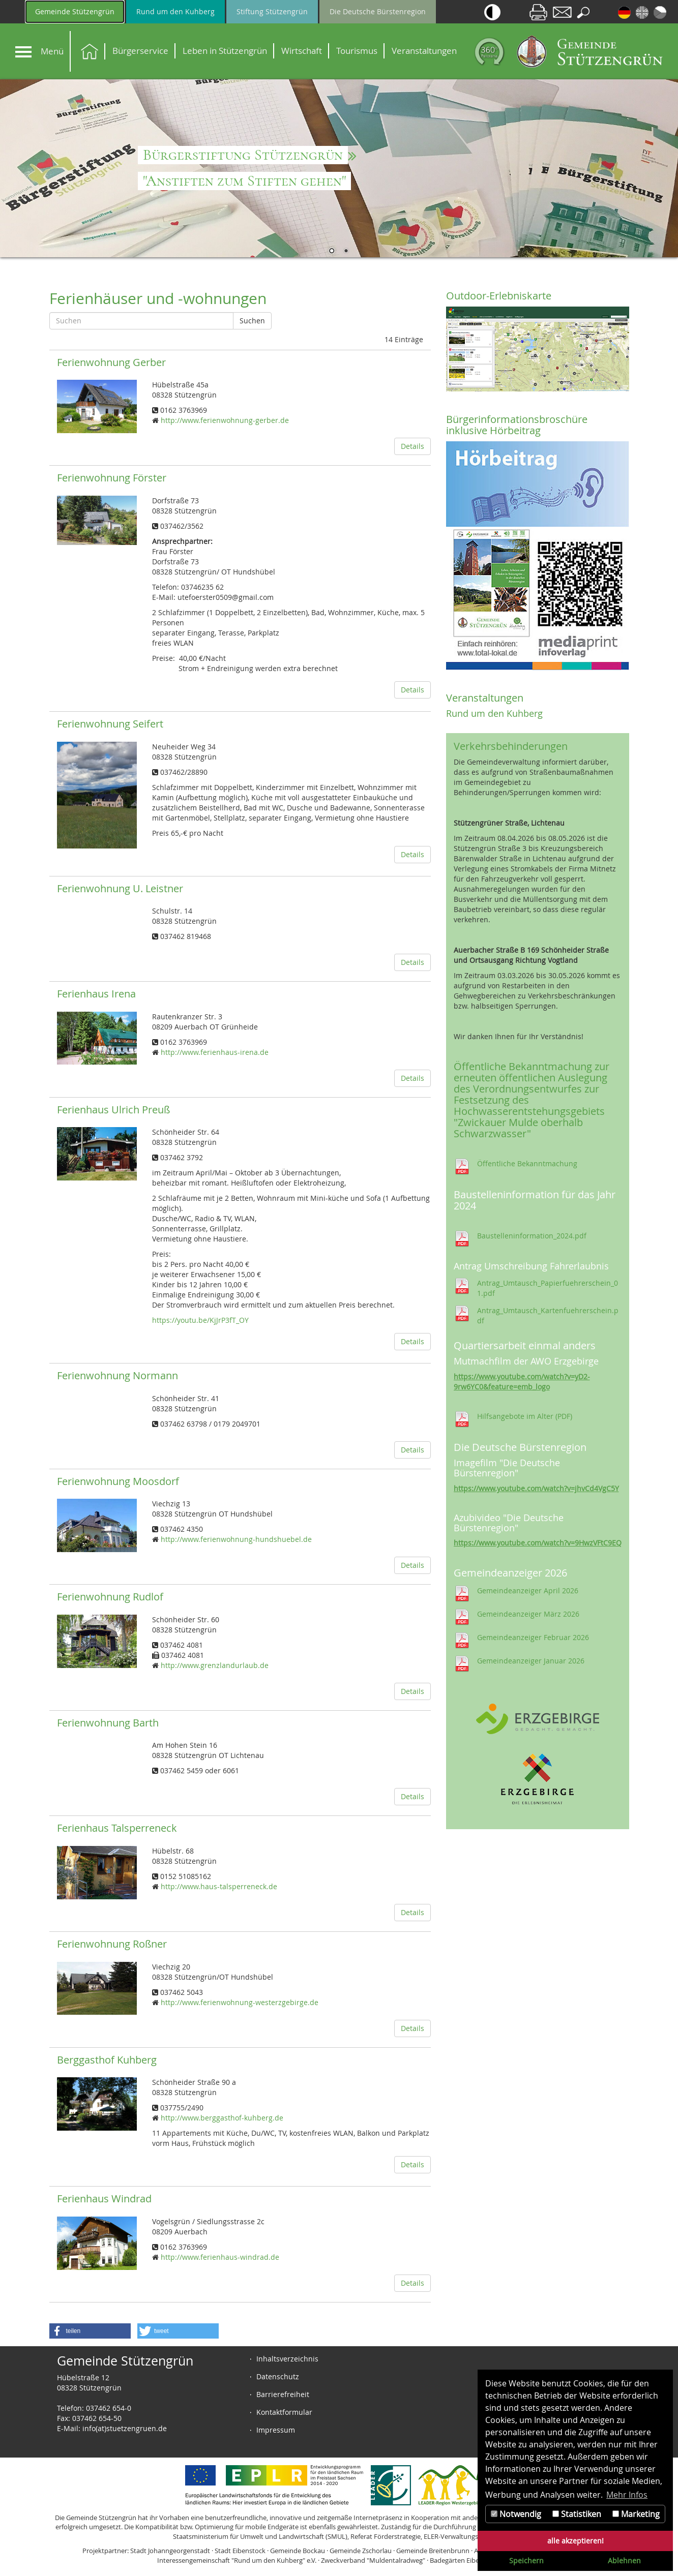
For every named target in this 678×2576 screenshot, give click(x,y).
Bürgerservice (140, 50)
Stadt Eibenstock (240, 2550)
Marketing (636, 2514)
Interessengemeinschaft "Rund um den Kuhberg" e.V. (236, 2560)
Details (412, 446)
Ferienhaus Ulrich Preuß (113, 1109)
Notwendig (516, 2514)
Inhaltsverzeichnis (287, 2358)
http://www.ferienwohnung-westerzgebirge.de (239, 2002)
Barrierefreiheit (282, 2394)
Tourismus (356, 50)
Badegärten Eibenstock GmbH (475, 2560)
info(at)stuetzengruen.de (124, 2428)
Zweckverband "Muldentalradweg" (373, 2560)
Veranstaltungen (424, 50)
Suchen (252, 320)
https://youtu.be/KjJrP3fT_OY (200, 1320)
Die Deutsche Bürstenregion (378, 11)
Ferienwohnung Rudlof (110, 1596)
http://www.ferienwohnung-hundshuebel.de (236, 1539)
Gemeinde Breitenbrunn (432, 2550)
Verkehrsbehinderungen (511, 746)
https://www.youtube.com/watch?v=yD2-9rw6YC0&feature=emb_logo (522, 1381)
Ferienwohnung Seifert (110, 724)
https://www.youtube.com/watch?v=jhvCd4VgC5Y (536, 1488)
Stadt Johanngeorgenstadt (170, 2550)
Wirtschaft (301, 50)
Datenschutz (277, 2376)
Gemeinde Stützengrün (74, 11)
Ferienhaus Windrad (104, 2198)
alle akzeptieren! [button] (575, 2540)
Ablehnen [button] (624, 2560)
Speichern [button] (526, 2560)
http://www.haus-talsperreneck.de (219, 1886)
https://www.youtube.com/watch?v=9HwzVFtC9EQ (538, 1543)
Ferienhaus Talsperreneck (117, 1828)
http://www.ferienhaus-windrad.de (220, 2257)
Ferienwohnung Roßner (112, 1944)
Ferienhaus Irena (96, 994)
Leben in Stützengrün (225, 50)
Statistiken (576, 2514)
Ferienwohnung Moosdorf (118, 1481)
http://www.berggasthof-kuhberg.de (222, 2118)
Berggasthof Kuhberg (107, 2060)
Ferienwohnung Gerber (111, 362)
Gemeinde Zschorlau (361, 2550)
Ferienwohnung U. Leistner (120, 888)
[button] (90, 2331)
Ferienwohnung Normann (117, 1375)
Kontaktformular (284, 2412)
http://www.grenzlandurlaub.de (215, 1665)
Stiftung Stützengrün (272, 11)
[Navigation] (23, 52)
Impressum (275, 2430)
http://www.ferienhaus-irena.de (215, 1052)
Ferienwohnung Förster (111, 477)
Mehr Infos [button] (626, 2494)
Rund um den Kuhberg (175, 11)
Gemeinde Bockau (297, 2550)
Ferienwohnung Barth (108, 1723)
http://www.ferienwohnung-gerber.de (225, 420)
